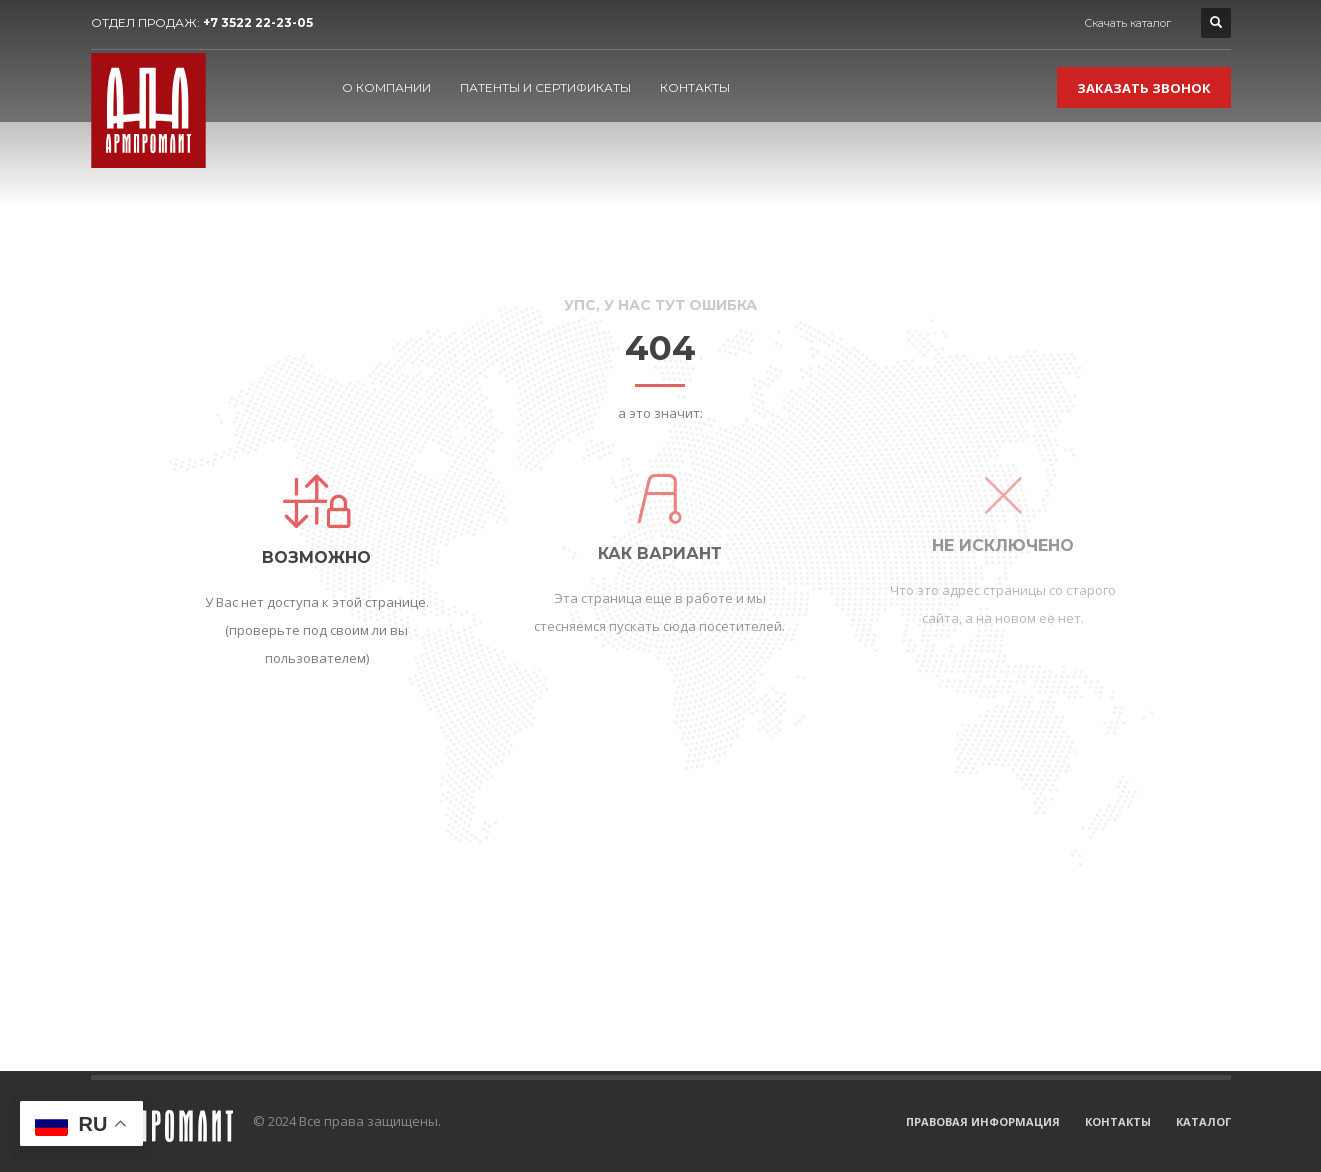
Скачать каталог (1127, 23)
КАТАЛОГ (1203, 1121)
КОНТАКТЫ (1118, 1121)
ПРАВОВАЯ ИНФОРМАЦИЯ (983, 1121)
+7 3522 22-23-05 (258, 22)
